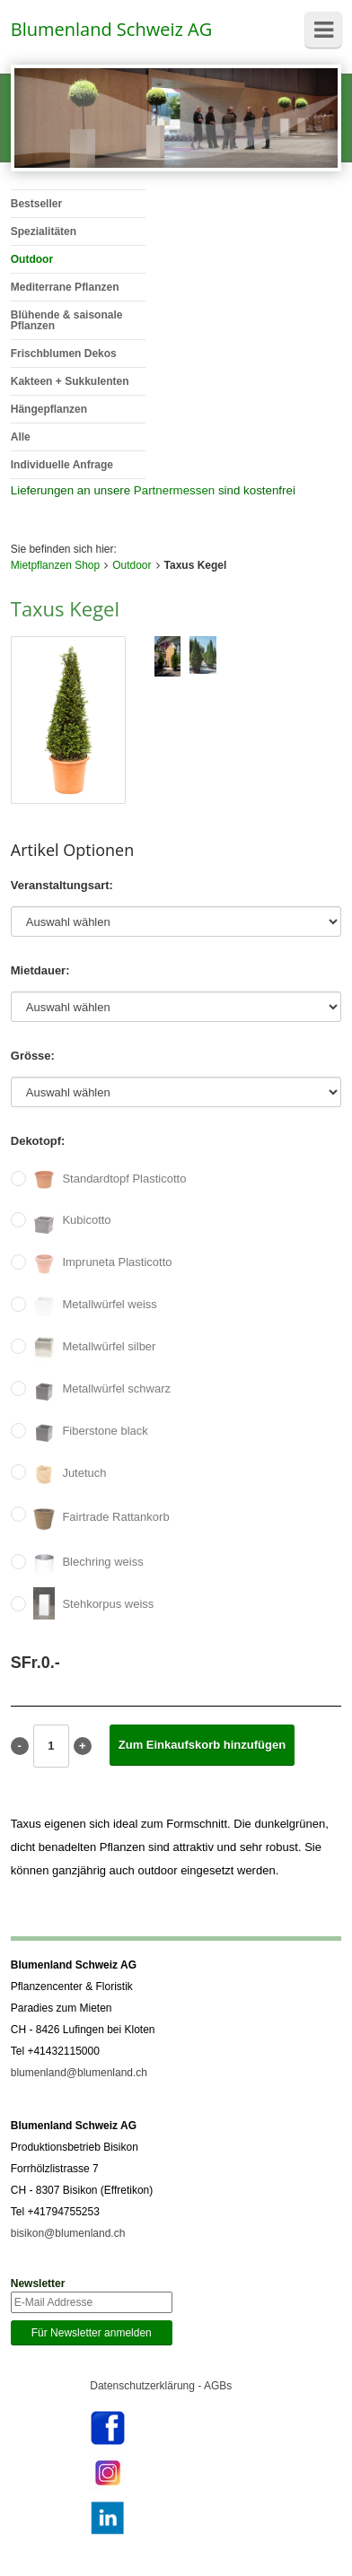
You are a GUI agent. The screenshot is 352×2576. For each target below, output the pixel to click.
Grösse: (33, 1055)
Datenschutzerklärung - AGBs (161, 2386)
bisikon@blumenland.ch (68, 2233)
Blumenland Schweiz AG (111, 29)
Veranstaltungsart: (62, 885)
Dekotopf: (38, 1141)
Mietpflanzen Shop (55, 565)
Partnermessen (174, 490)
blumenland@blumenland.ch (79, 2072)
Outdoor (131, 565)
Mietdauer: (40, 970)
